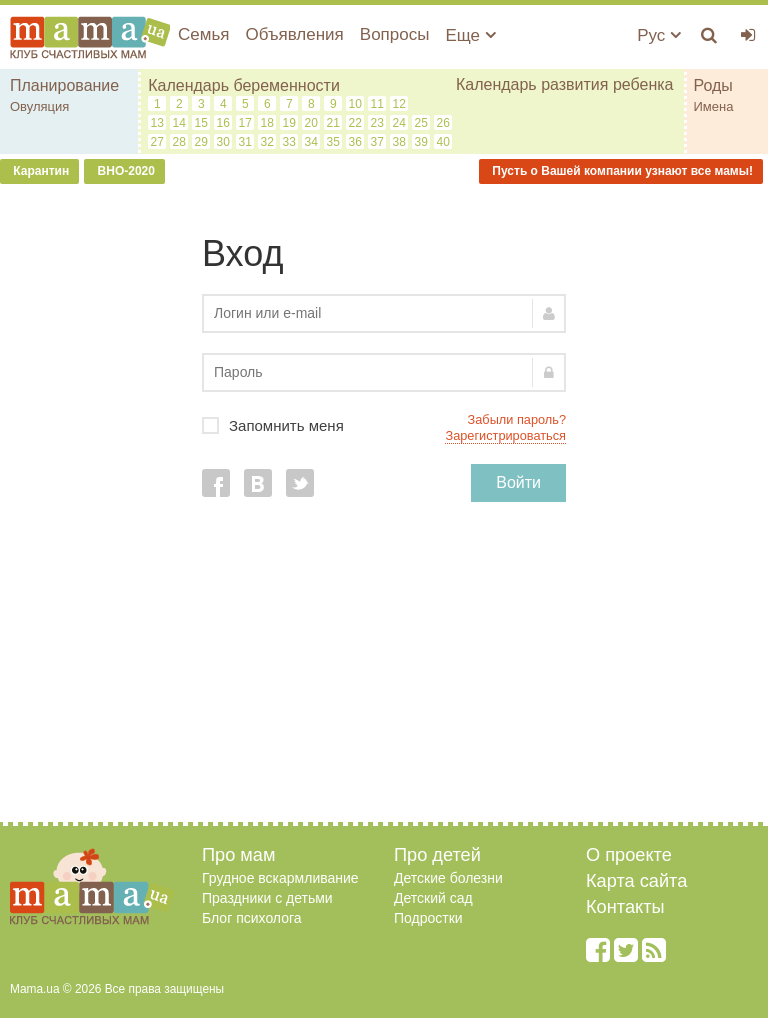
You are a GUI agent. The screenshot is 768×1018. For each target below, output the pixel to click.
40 (443, 142)
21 (333, 123)
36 (355, 142)
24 (399, 123)
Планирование (64, 85)
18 (267, 123)
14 (179, 123)
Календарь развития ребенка (565, 84)
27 (157, 142)
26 (443, 123)
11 (377, 104)
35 (333, 142)
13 (157, 123)
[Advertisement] (384, 672)
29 (201, 142)
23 (377, 123)
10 (355, 104)
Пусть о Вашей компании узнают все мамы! (621, 171)
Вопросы (395, 34)
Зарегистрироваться (505, 435)
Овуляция (39, 106)
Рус (659, 35)
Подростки (428, 918)
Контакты (625, 907)
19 (289, 123)
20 (311, 123)
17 (245, 123)
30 (223, 142)
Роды (713, 85)
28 (179, 142)
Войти (518, 482)
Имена (714, 106)
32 (267, 142)
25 (421, 123)
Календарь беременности (244, 85)
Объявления (294, 34)
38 (399, 142)
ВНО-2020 (124, 171)
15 (201, 123)
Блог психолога (252, 918)
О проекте (629, 855)
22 (355, 123)
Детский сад (433, 898)
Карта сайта (636, 881)
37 (377, 142)
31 (245, 142)
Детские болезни (448, 878)
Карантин (39, 171)
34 (311, 142)
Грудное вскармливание (280, 878)
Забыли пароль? (517, 419)
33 (289, 142)
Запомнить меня (384, 425)
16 (223, 123)
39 (421, 142)
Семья (203, 34)
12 (399, 104)
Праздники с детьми (267, 898)
